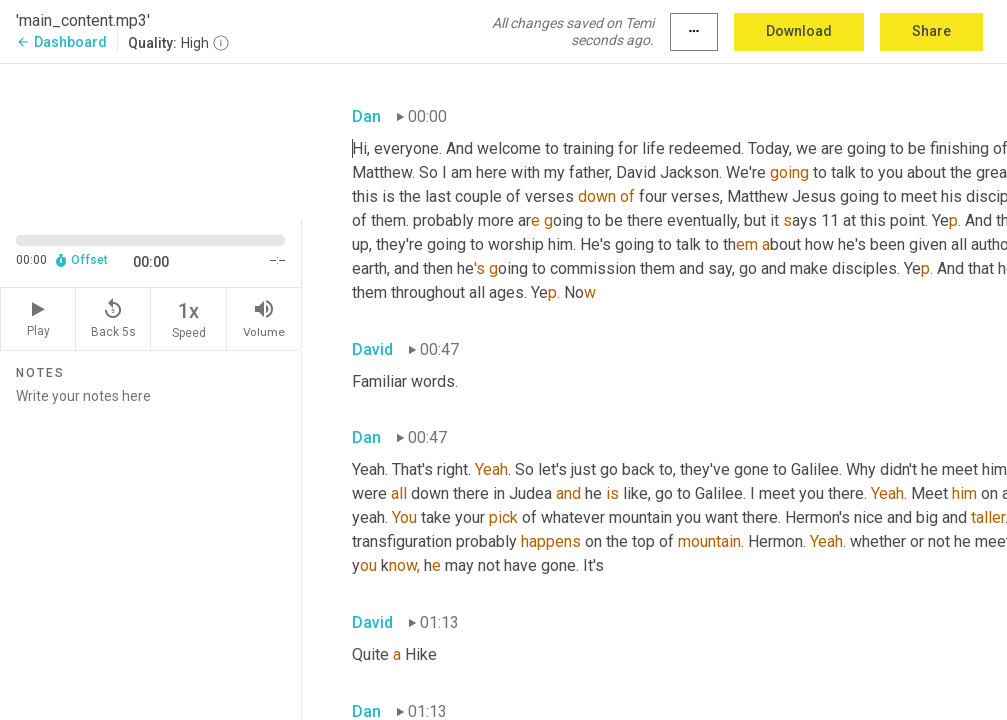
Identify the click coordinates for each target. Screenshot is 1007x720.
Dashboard (61, 42)
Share (931, 31)
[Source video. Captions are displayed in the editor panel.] (151, 139)
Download (799, 31)
